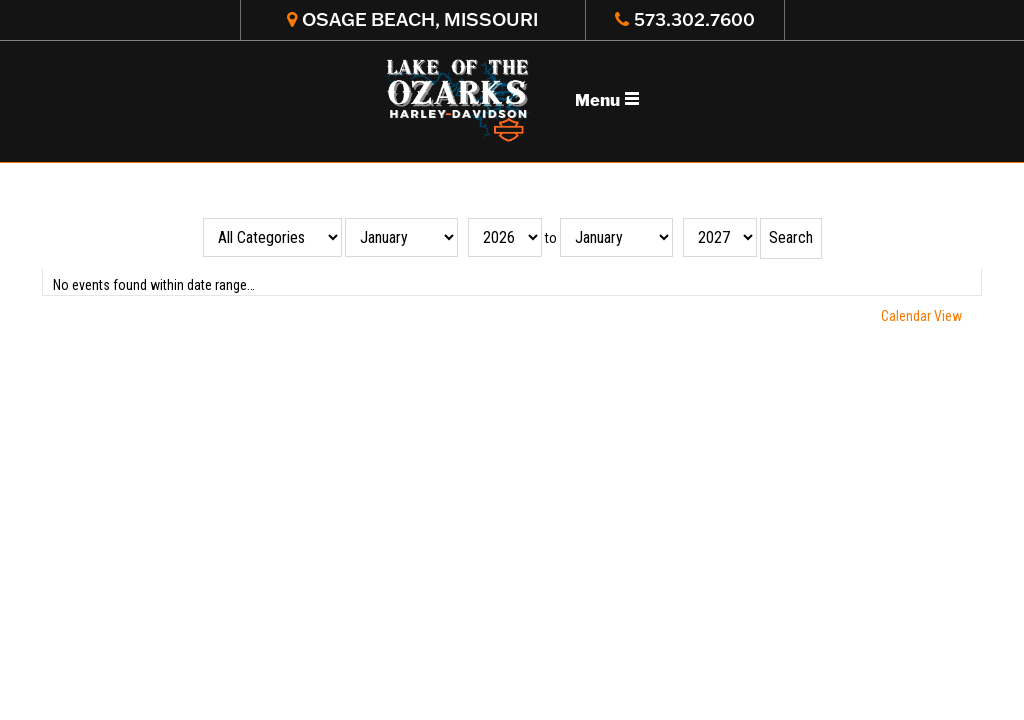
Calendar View (921, 316)
